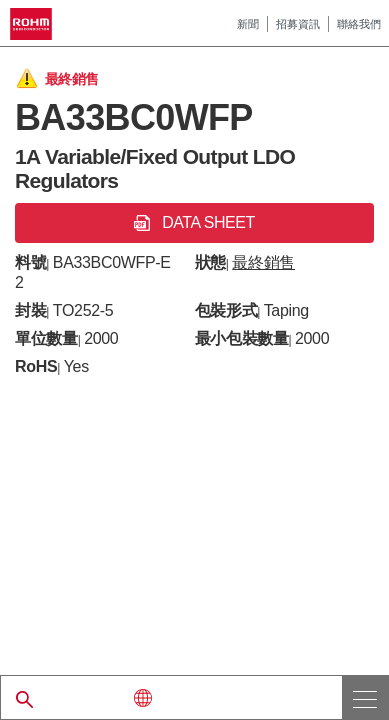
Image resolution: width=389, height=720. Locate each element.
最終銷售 (263, 262)
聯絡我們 (359, 24)
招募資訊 (298, 24)
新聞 (248, 24)
